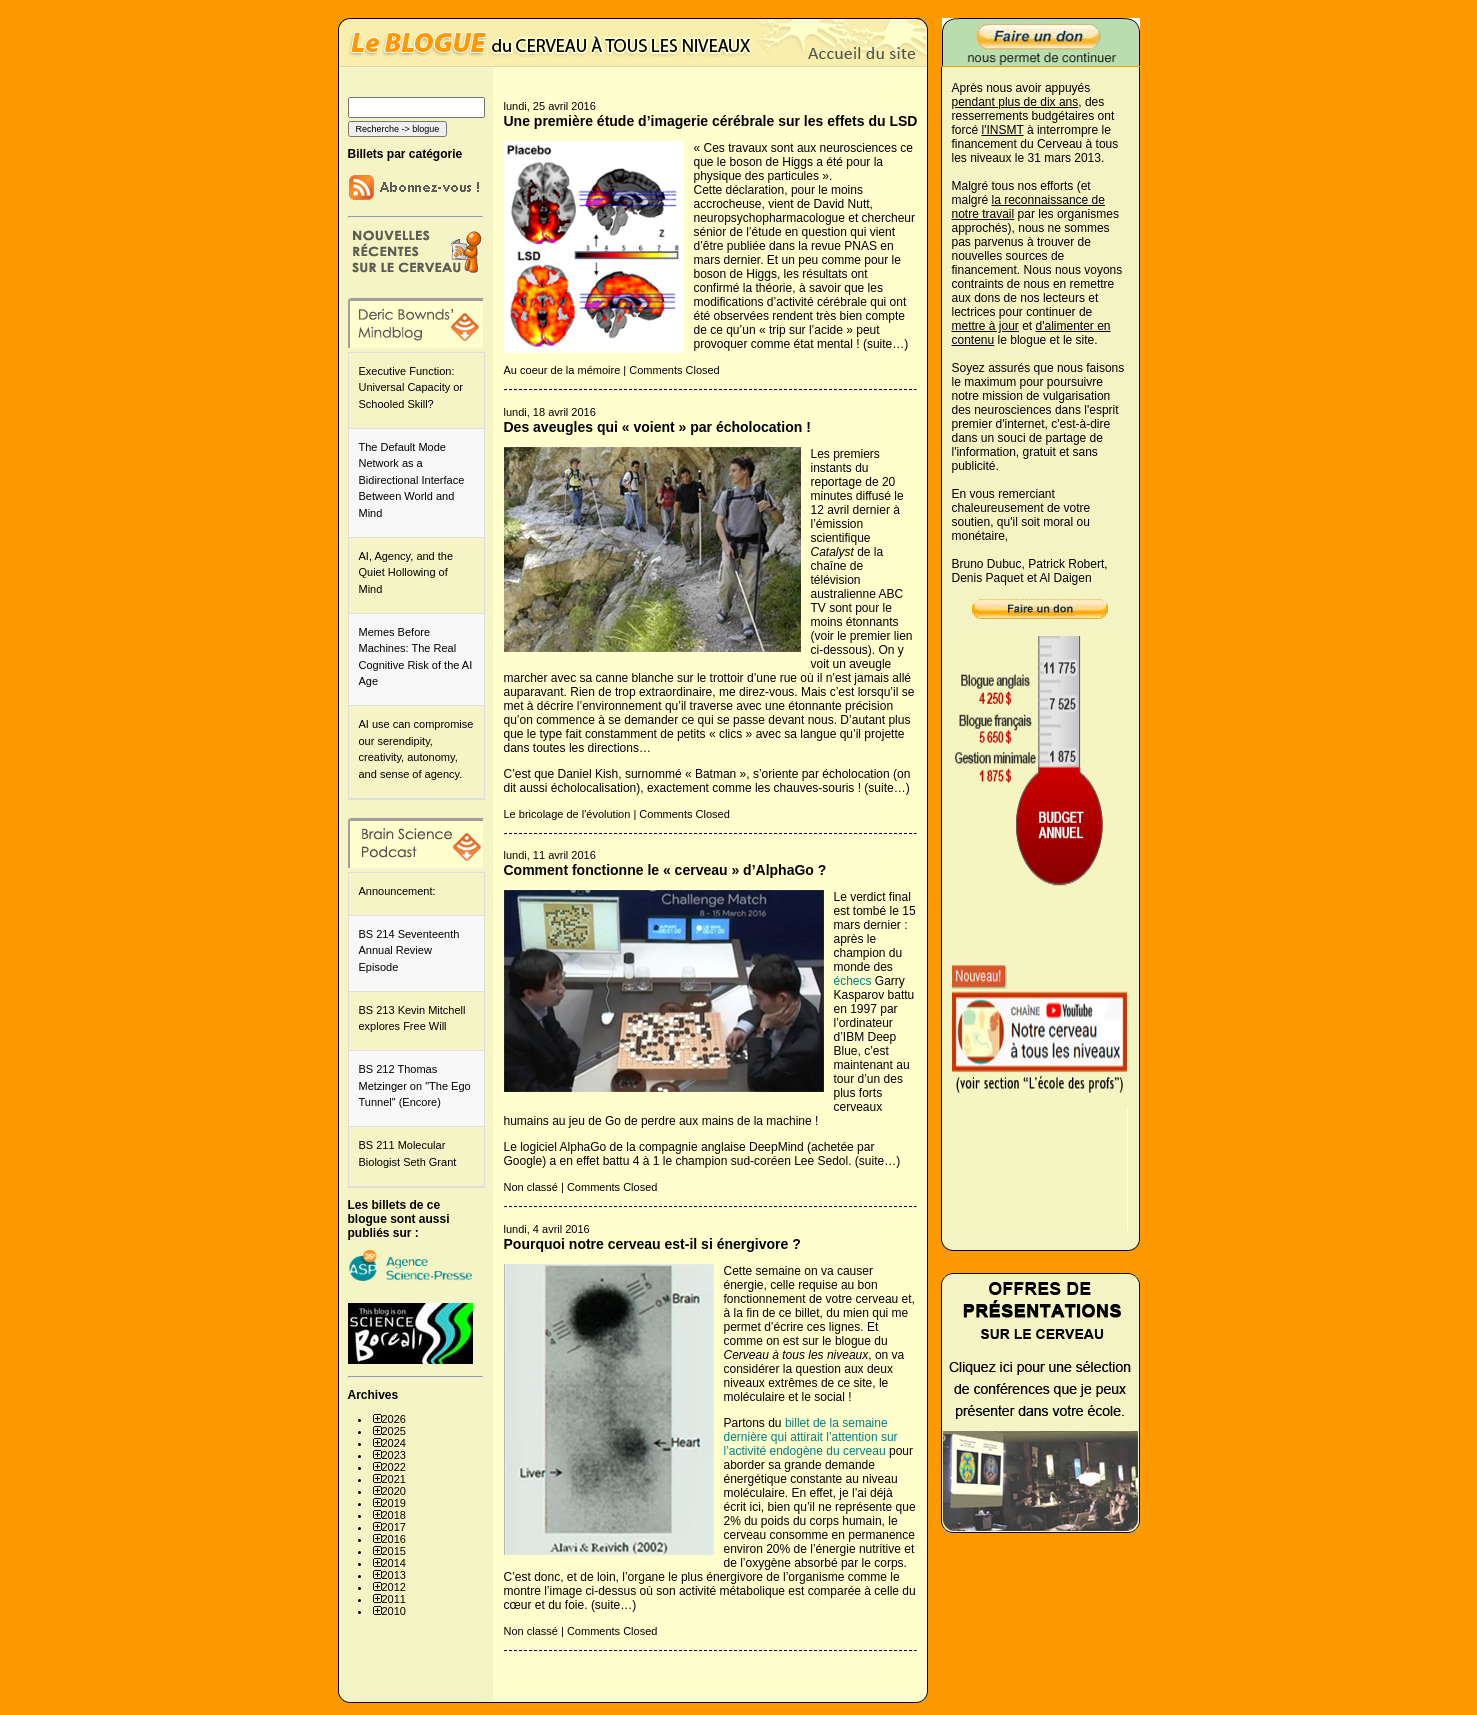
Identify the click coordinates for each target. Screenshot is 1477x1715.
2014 (394, 1563)
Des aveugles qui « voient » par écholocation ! (657, 427)
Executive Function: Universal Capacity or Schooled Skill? (411, 387)
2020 (394, 1491)
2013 (394, 1575)
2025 (394, 1431)
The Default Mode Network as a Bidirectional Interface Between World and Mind (412, 480)
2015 (394, 1551)
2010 (394, 1611)
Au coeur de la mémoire (562, 370)
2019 (394, 1503)
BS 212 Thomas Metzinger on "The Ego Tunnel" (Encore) (415, 1085)
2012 (394, 1587)
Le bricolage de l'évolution (567, 814)
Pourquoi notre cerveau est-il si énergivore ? (652, 1244)
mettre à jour (985, 326)
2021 (394, 1479)
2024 (394, 1443)
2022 (394, 1467)
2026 (394, 1419)
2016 (394, 1539)
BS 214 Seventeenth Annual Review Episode (409, 950)
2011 (394, 1599)
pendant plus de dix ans (1015, 102)
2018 (394, 1515)
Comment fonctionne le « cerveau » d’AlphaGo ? (665, 870)
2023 (394, 1455)
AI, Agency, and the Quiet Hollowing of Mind (406, 572)
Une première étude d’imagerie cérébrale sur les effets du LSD (711, 121)
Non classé (531, 1187)
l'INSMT (1003, 130)
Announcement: (397, 891)
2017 (394, 1527)
